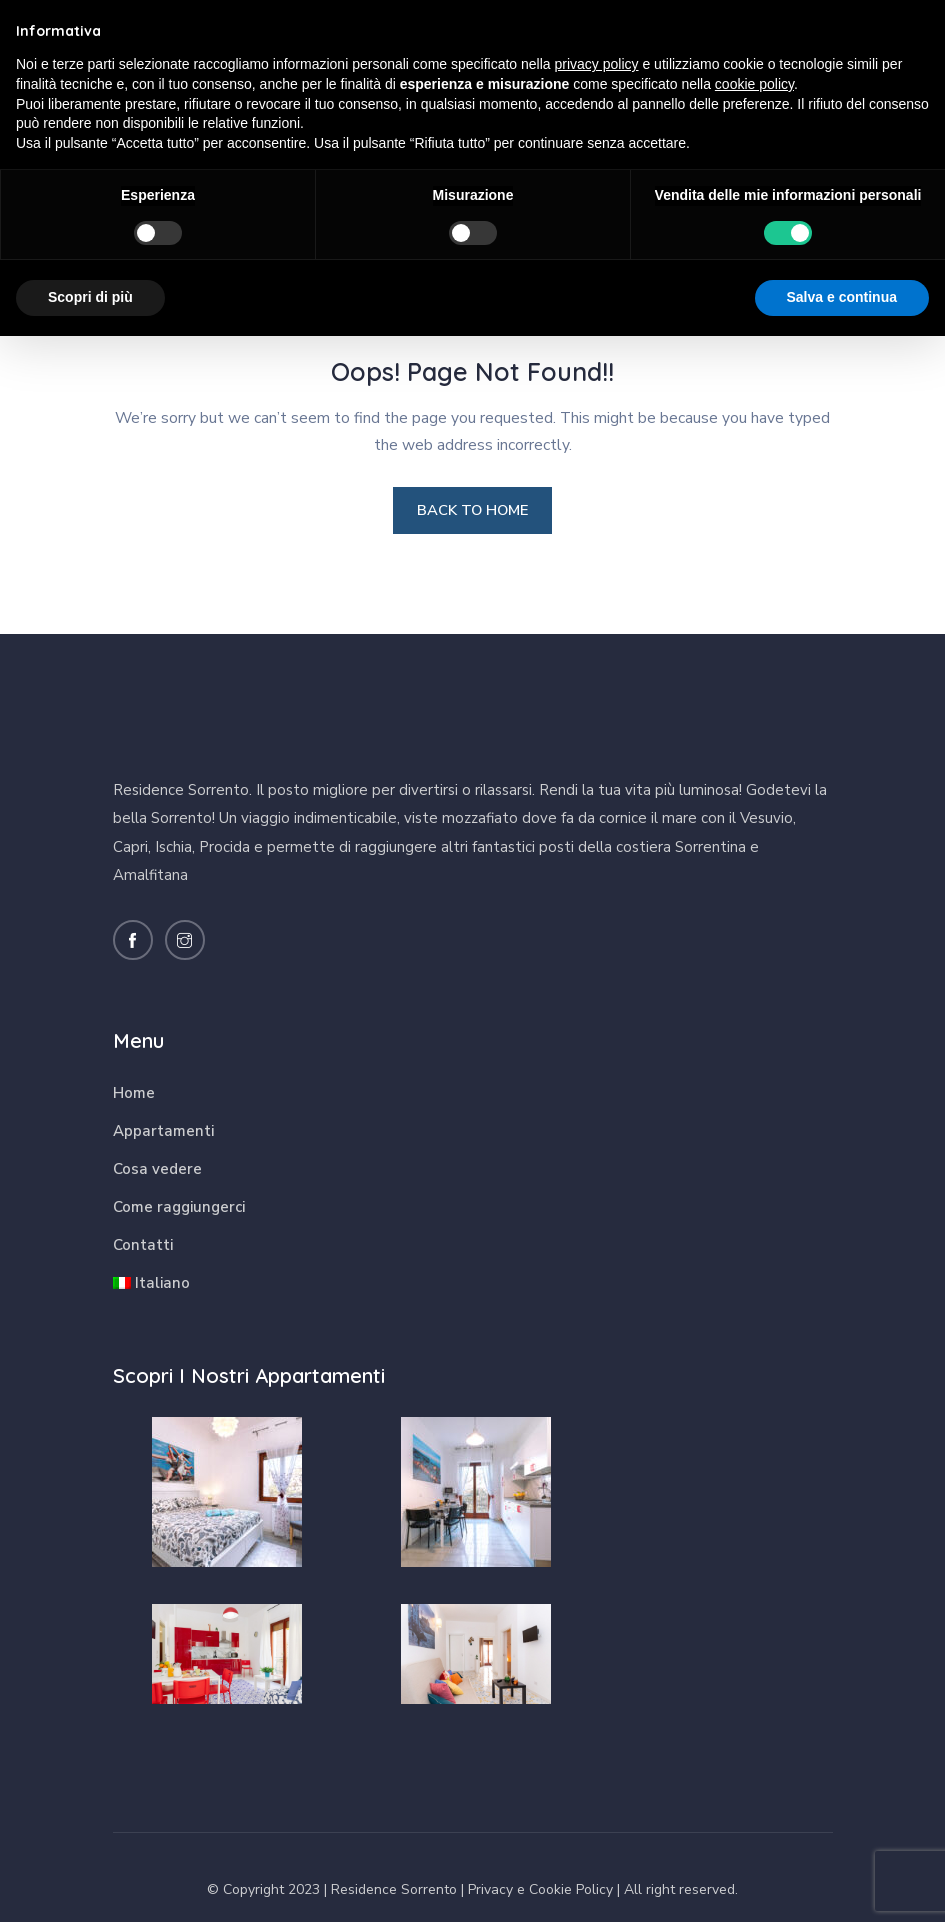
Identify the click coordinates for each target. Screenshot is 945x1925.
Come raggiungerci (179, 1210)
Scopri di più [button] (90, 297)
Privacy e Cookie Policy (540, 1893)
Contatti (143, 1248)
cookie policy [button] (754, 84)
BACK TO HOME (472, 512)
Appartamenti (163, 1134)
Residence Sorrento (394, 1893)
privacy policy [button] (597, 64)
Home (134, 1096)
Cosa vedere (157, 1172)
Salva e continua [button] (842, 297)
